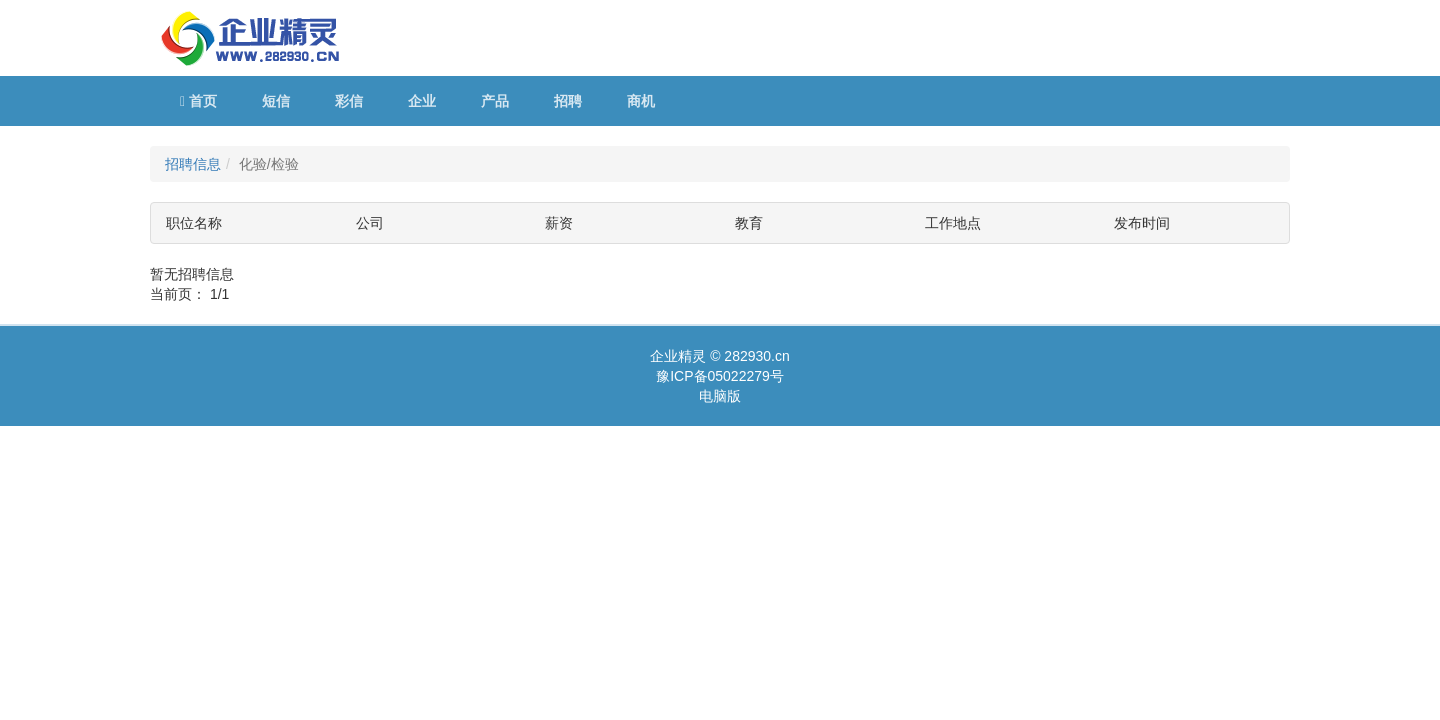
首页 (198, 101)
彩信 (349, 101)
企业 (422, 101)
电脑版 (720, 396)
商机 (641, 101)
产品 (495, 101)
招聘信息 (193, 164)
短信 (276, 101)
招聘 (568, 101)
